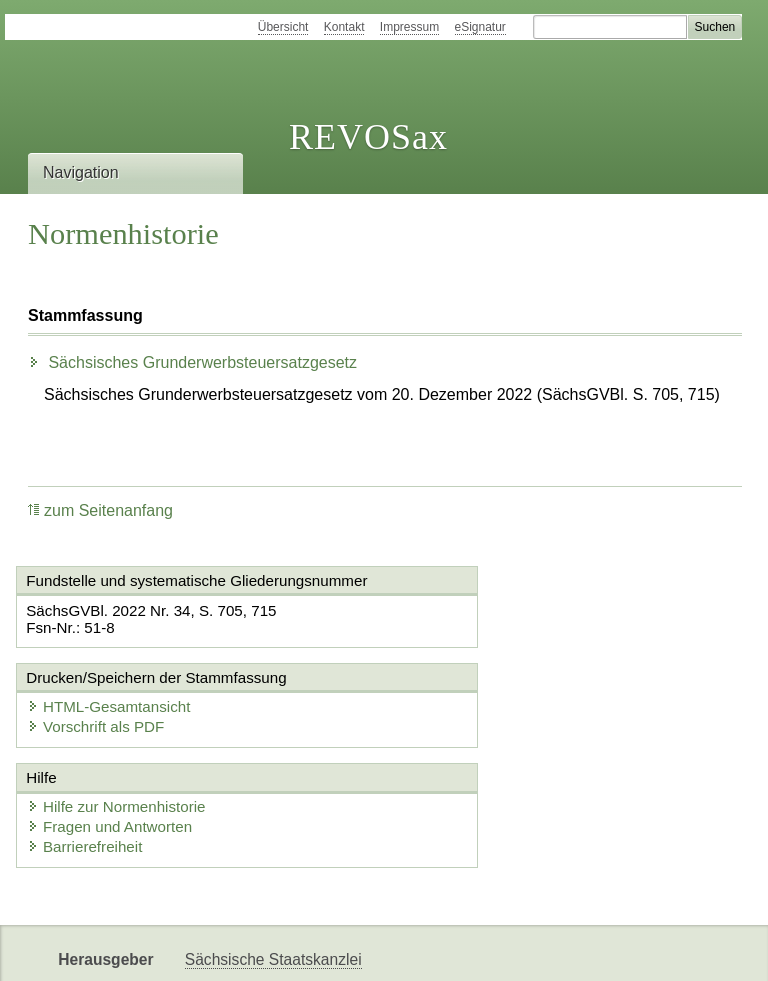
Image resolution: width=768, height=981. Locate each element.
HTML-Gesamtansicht (489, 611)
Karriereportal (576, 948)
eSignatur (480, 27)
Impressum (409, 27)
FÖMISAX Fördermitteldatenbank (300, 948)
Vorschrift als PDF (476, 631)
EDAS (664, 948)
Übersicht (283, 27)
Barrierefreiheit (90, 765)
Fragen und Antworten (115, 745)
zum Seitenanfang (100, 510)
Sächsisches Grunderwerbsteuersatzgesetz (192, 362)
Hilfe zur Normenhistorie (121, 725)
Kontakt (344, 27)
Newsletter (472, 948)
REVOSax (368, 137)
